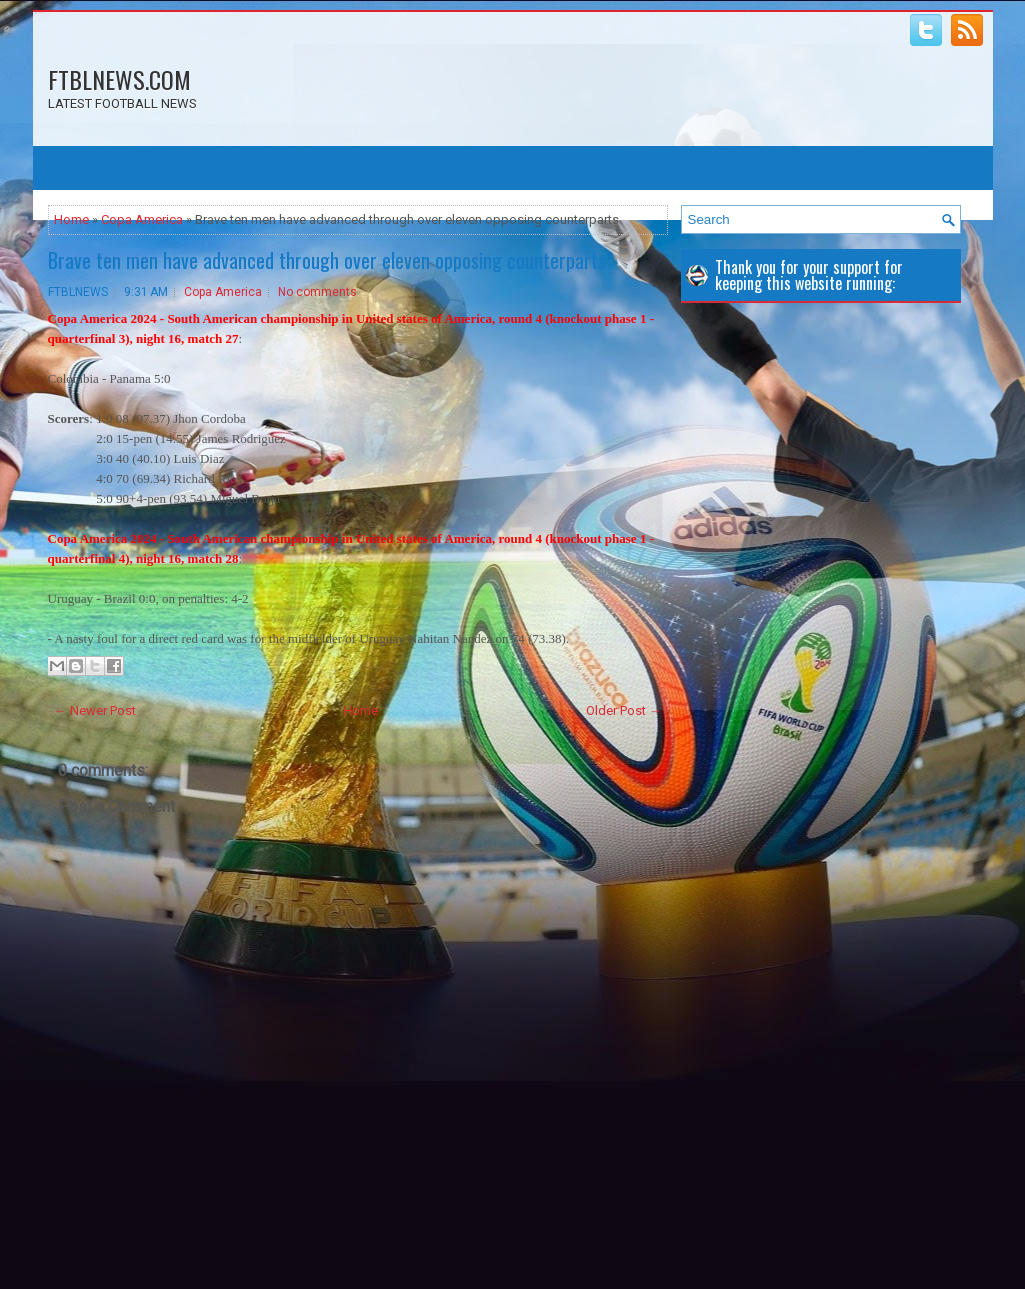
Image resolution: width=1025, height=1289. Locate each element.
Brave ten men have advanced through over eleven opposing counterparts (327, 260)
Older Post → (624, 710)
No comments (317, 292)
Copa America (142, 219)
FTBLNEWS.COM (119, 79)
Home (71, 219)
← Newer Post (95, 710)
